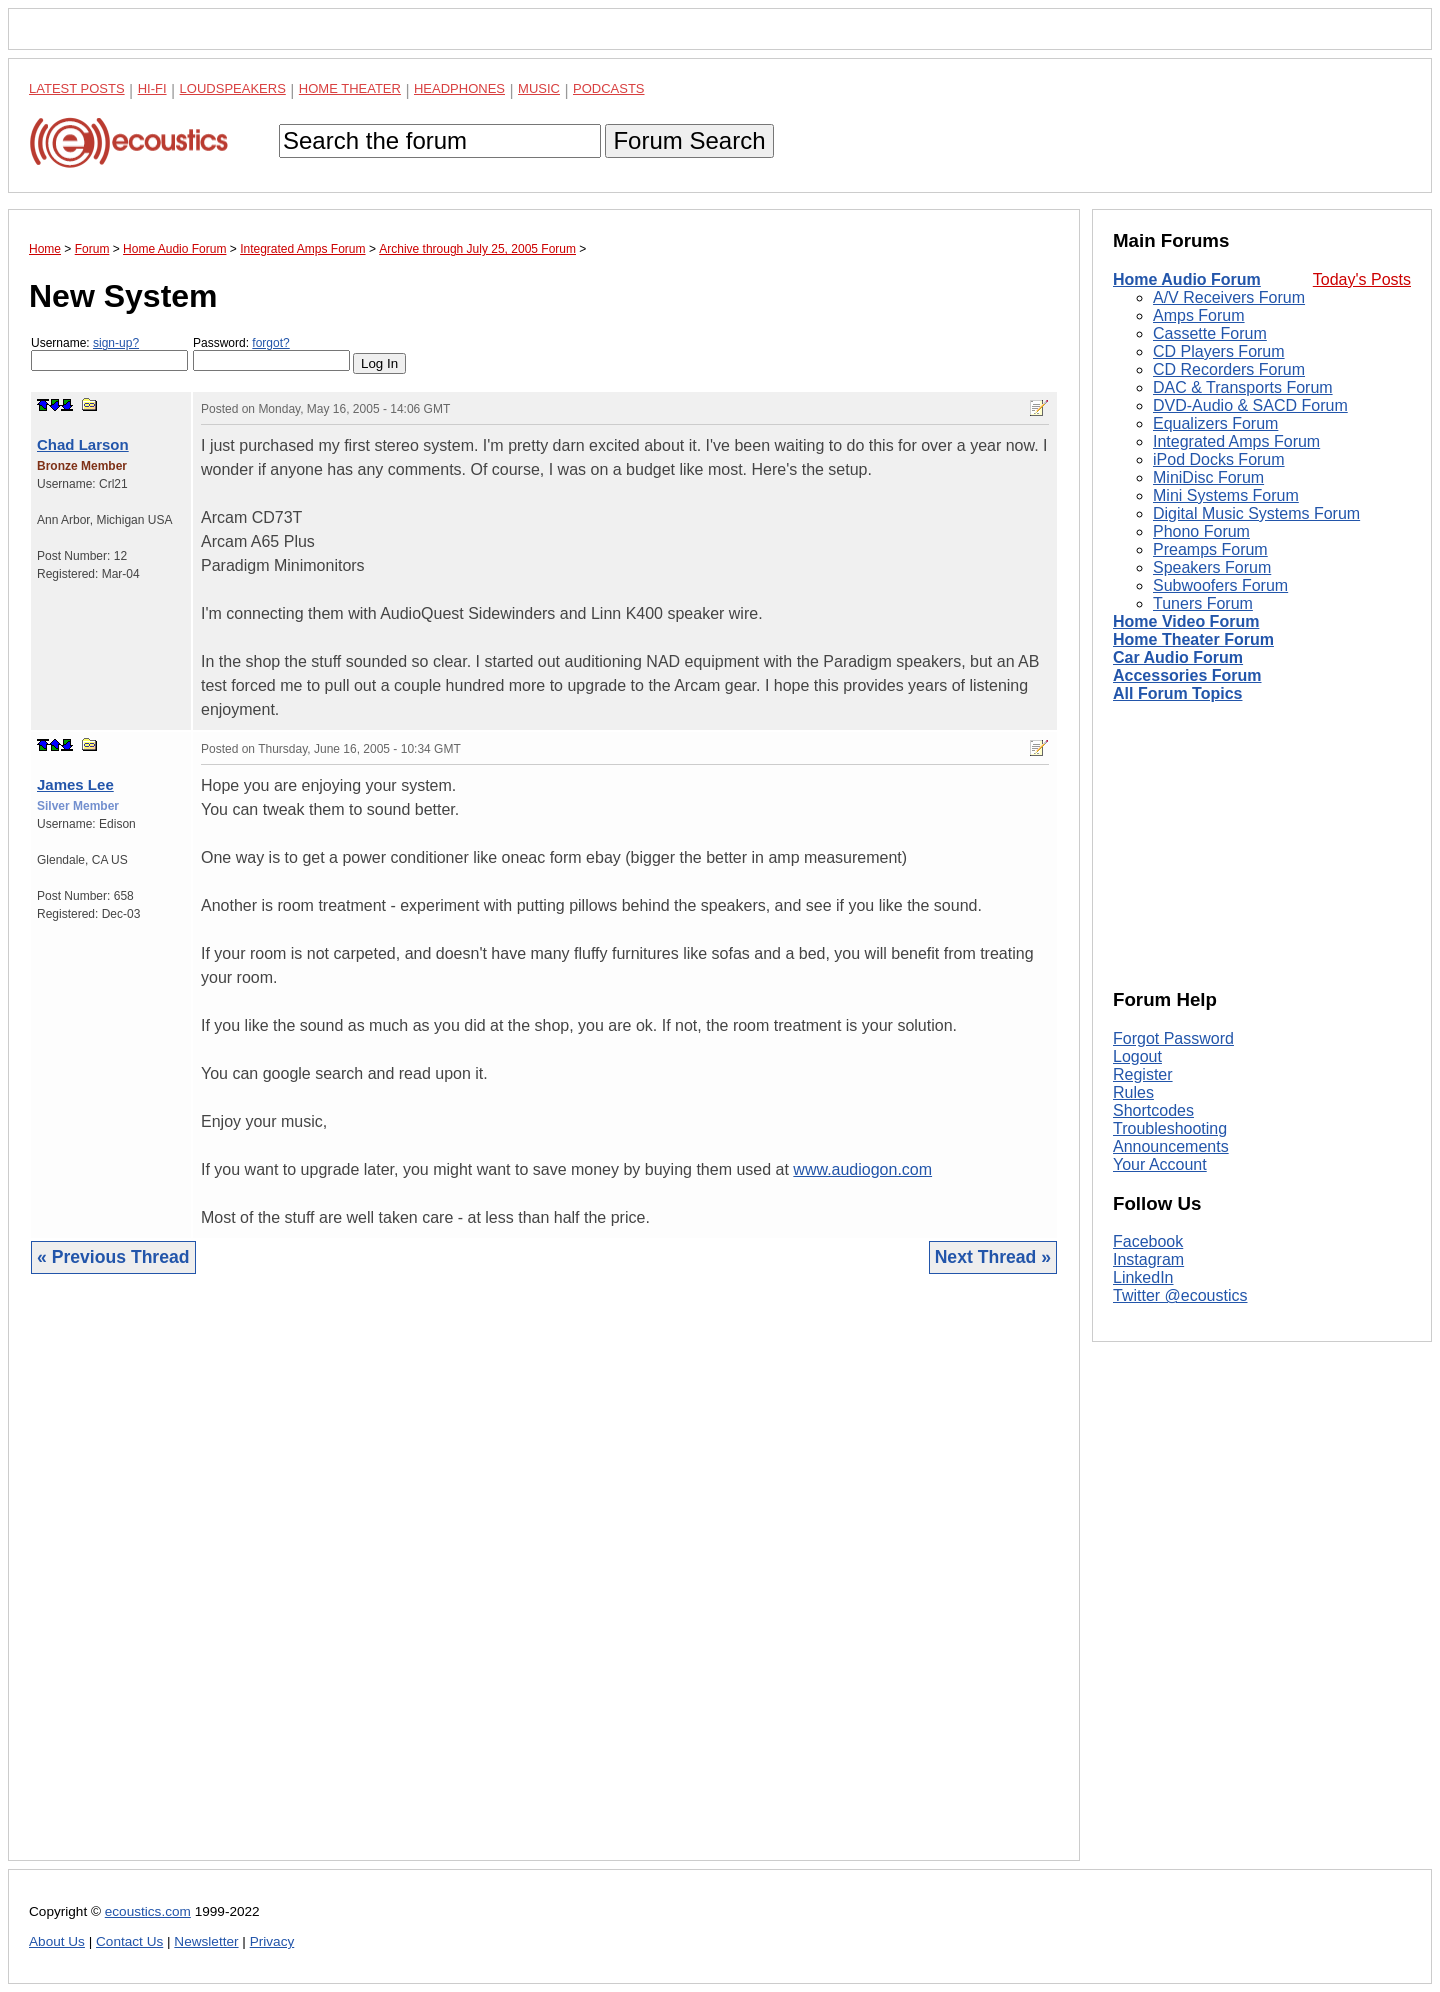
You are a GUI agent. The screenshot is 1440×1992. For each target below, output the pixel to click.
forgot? (270, 343)
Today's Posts (1362, 279)
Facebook (1148, 1241)
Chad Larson (83, 444)
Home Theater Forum (1193, 639)
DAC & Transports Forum (1243, 387)
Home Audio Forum (1187, 279)
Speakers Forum (1212, 567)
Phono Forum (1201, 531)
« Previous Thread (113, 1257)
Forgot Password (1173, 1038)
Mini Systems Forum (1226, 495)
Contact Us (129, 1941)
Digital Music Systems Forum (1256, 513)
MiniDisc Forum (1208, 477)
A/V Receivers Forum (1229, 297)
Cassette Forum (1210, 333)
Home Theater (350, 88)
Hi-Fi (152, 88)
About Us (57, 1941)
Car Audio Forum (1178, 657)
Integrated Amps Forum (1236, 441)
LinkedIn (1143, 1277)
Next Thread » (993, 1257)
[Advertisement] (544, 1582)
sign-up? (116, 343)
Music (539, 88)
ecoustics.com (148, 1911)
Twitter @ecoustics (1180, 1295)
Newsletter (206, 1941)
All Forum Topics (1177, 693)
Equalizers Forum (1215, 423)
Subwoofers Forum (1220, 585)
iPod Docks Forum (1219, 459)
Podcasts (609, 88)
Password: (271, 353)
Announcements (1171, 1146)
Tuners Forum (1203, 603)
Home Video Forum (1186, 621)
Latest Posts (77, 88)
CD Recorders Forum (1229, 369)
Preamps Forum (1210, 549)
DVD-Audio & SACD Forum (1250, 405)
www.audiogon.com (862, 1169)
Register (1143, 1074)
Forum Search (689, 140)
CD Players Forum (1219, 351)
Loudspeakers (233, 88)
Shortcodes (1153, 1110)
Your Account (1160, 1164)
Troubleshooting (1170, 1128)
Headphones (459, 88)
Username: (109, 353)
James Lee (75, 784)
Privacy (272, 1941)
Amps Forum (1199, 315)
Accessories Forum (1187, 675)
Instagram (1148, 1259)
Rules (1133, 1092)
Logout (1137, 1056)
